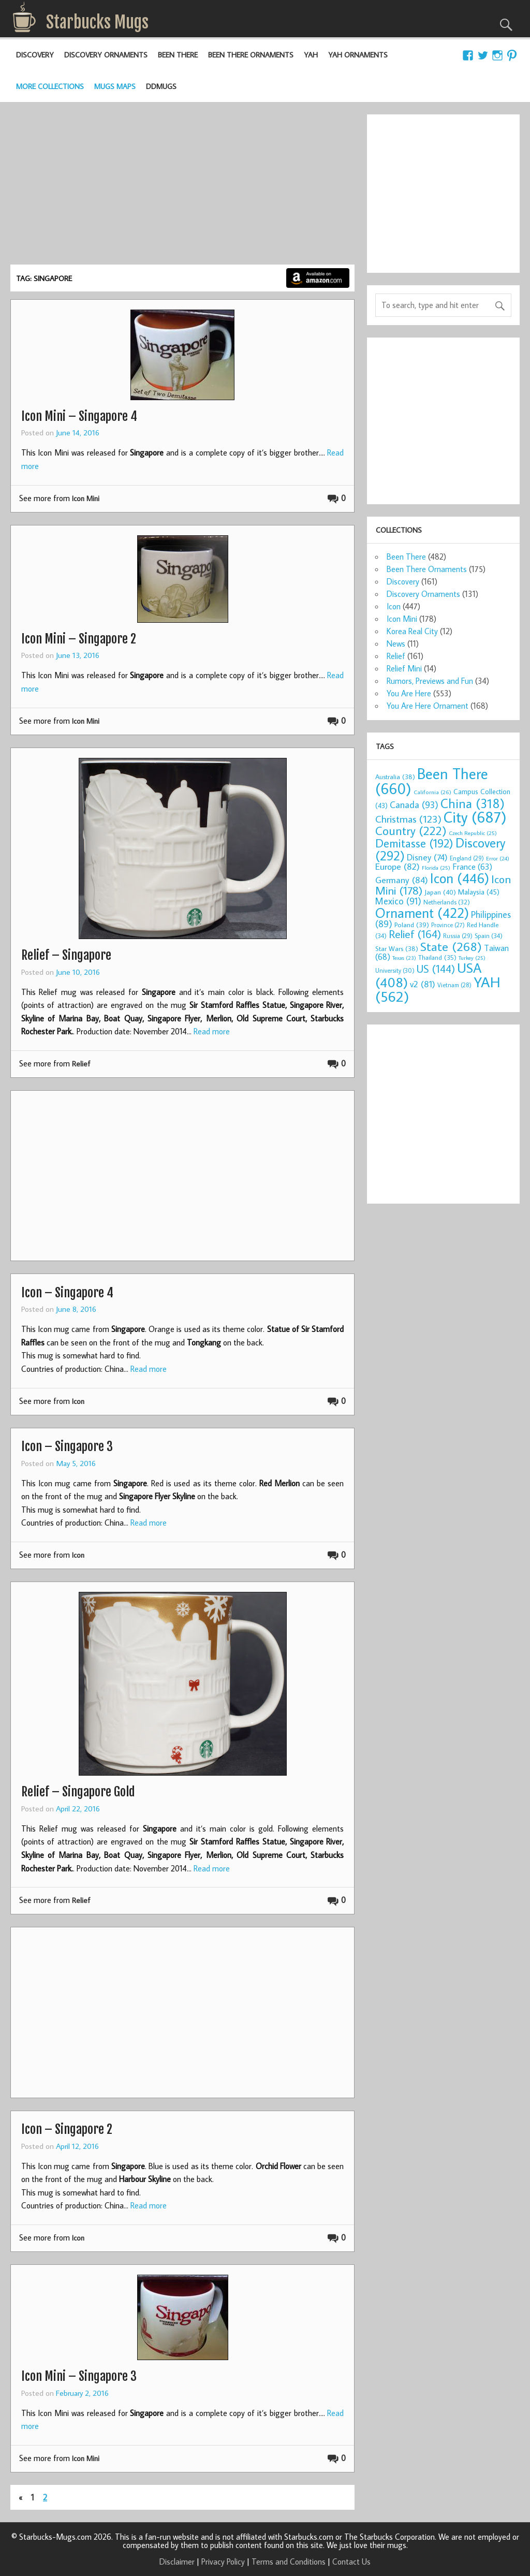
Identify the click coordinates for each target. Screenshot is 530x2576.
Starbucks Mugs (97, 22)
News (396, 643)
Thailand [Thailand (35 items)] (437, 957)
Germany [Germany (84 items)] (401, 880)
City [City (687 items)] (475, 817)
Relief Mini (404, 668)
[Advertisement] (182, 186)
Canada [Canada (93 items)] (414, 804)
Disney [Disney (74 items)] (427, 857)
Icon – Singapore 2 (66, 2129)
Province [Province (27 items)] (448, 925)
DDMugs (161, 86)
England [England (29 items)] (467, 858)
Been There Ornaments (250, 55)
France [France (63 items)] (472, 866)
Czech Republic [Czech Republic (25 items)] (473, 833)
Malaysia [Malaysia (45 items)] (478, 892)
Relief (81, 1064)
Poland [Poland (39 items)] (411, 924)
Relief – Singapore (66, 955)
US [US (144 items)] (436, 969)
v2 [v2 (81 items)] (422, 984)
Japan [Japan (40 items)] (440, 892)
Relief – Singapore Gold (78, 1791)
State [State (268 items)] (451, 946)
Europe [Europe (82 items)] (397, 866)
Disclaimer (177, 2561)
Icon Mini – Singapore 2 (78, 639)
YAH (311, 55)
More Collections (50, 86)
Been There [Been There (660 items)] (431, 781)
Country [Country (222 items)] (411, 830)
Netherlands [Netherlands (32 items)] (446, 902)
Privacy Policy (223, 2561)
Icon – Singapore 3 (67, 1446)
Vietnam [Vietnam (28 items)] (454, 985)
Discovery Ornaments (106, 55)
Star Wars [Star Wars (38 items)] (396, 948)
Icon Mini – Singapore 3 (79, 2376)
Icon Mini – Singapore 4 (79, 416)
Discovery (35, 55)
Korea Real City (412, 631)
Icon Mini (85, 498)
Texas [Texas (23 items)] (404, 957)
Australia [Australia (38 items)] (395, 776)
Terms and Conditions (289, 2561)
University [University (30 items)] (395, 970)
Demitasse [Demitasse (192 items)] (414, 843)
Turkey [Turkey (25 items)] (472, 957)
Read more (212, 1031)
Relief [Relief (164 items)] (415, 934)
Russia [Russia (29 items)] (458, 936)
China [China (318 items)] (472, 803)
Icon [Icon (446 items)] (459, 878)
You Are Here (409, 693)
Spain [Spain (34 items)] (489, 935)
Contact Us (351, 2561)
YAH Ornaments (358, 55)
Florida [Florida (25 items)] (436, 867)
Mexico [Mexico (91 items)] (398, 901)
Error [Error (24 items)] (497, 858)
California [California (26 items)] (432, 792)
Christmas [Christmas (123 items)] (408, 818)
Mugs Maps (115, 86)
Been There (178, 55)
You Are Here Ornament (427, 705)
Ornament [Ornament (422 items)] (422, 912)
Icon (78, 1401)
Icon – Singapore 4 (67, 1292)
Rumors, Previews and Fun (430, 681)
